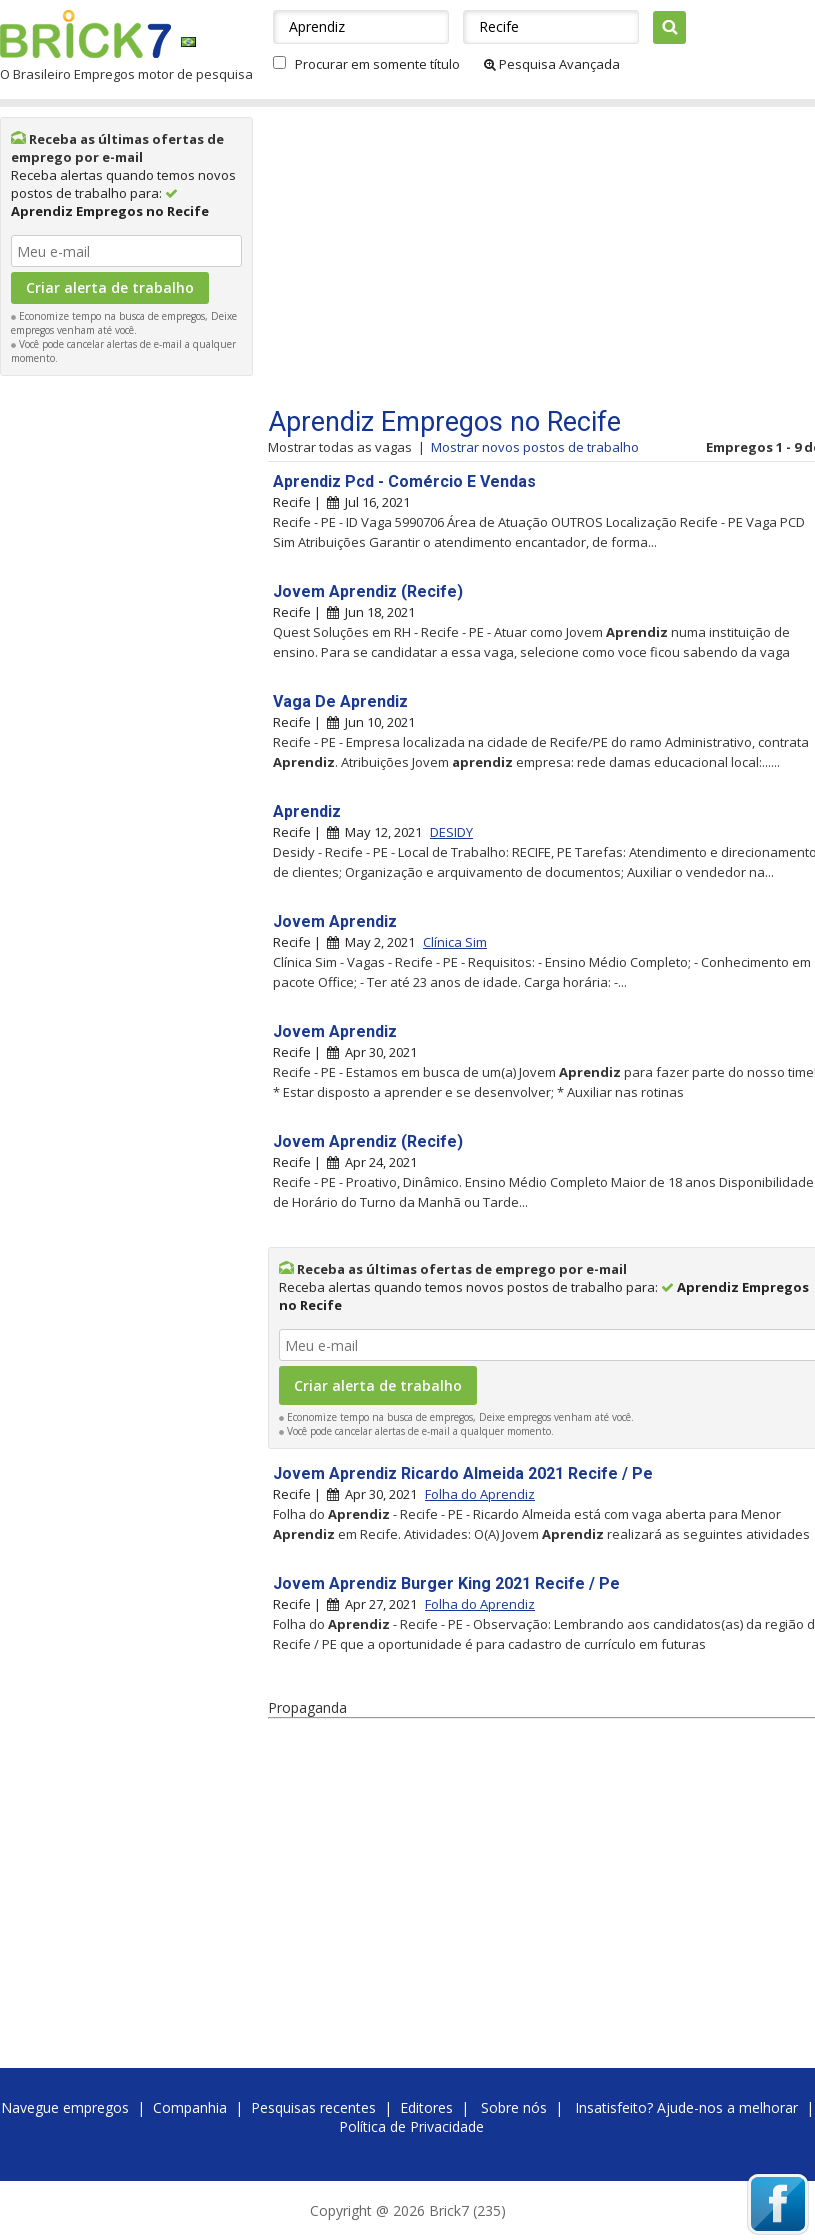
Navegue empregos (65, 2107)
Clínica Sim (455, 942)
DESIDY (451, 832)
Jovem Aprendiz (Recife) (368, 591)
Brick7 (85, 34)
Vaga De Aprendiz (340, 701)
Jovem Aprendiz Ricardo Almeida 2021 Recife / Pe (463, 1473)
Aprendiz (307, 811)
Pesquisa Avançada (552, 64)
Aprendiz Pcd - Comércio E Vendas (404, 481)
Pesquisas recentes (313, 2107)
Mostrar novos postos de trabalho (535, 447)
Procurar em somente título (377, 64)
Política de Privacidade (411, 2126)
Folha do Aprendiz (480, 1494)
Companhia (190, 2107)
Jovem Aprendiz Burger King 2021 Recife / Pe (446, 1583)
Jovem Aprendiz (335, 921)
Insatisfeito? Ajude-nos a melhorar (686, 2107)
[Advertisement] (127, 686)
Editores (426, 2107)
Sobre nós (514, 2107)
